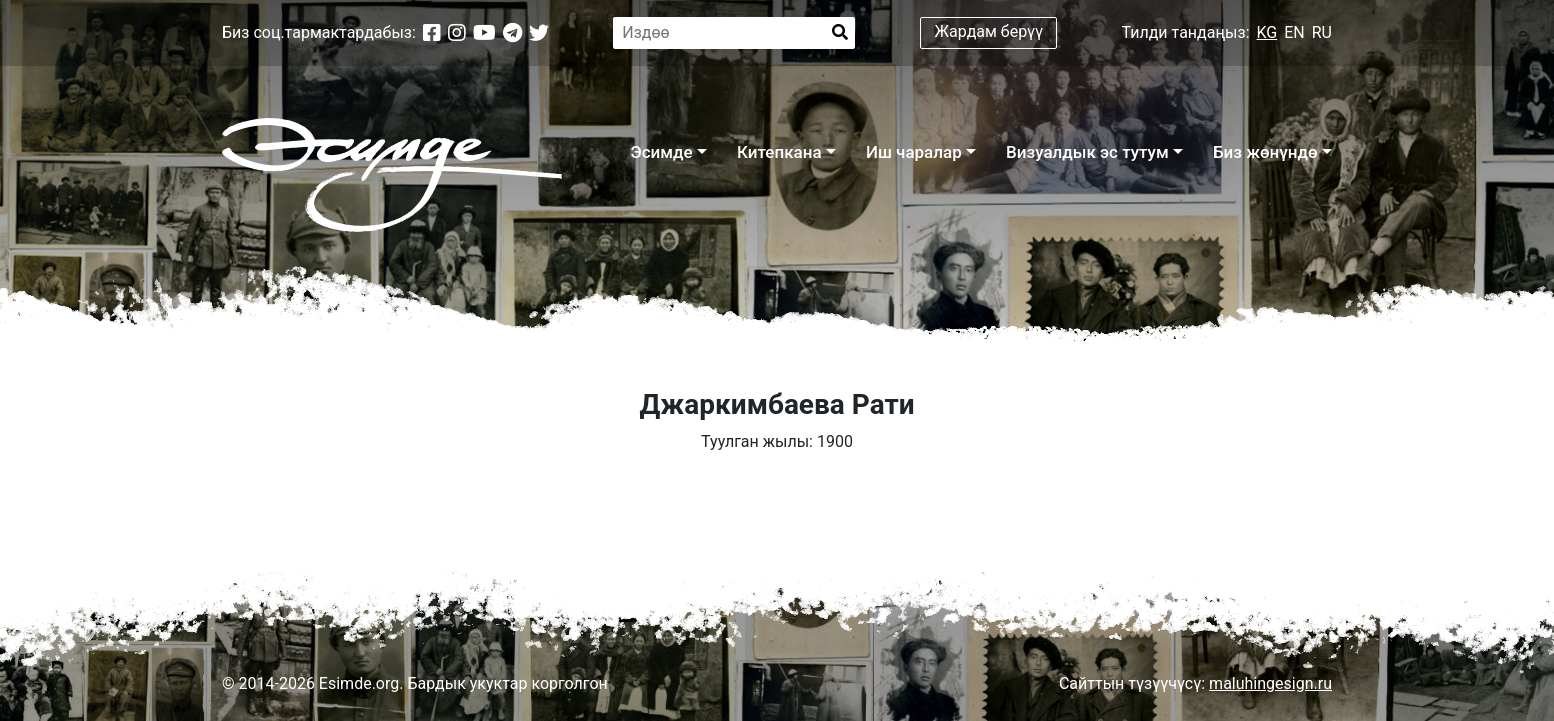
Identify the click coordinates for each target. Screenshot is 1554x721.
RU (1322, 32)
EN (1294, 32)
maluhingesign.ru (1270, 683)
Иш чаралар (914, 152)
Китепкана (779, 152)
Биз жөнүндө (1265, 152)
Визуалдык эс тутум (1087, 152)
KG (1267, 32)
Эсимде (661, 152)
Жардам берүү (989, 31)
